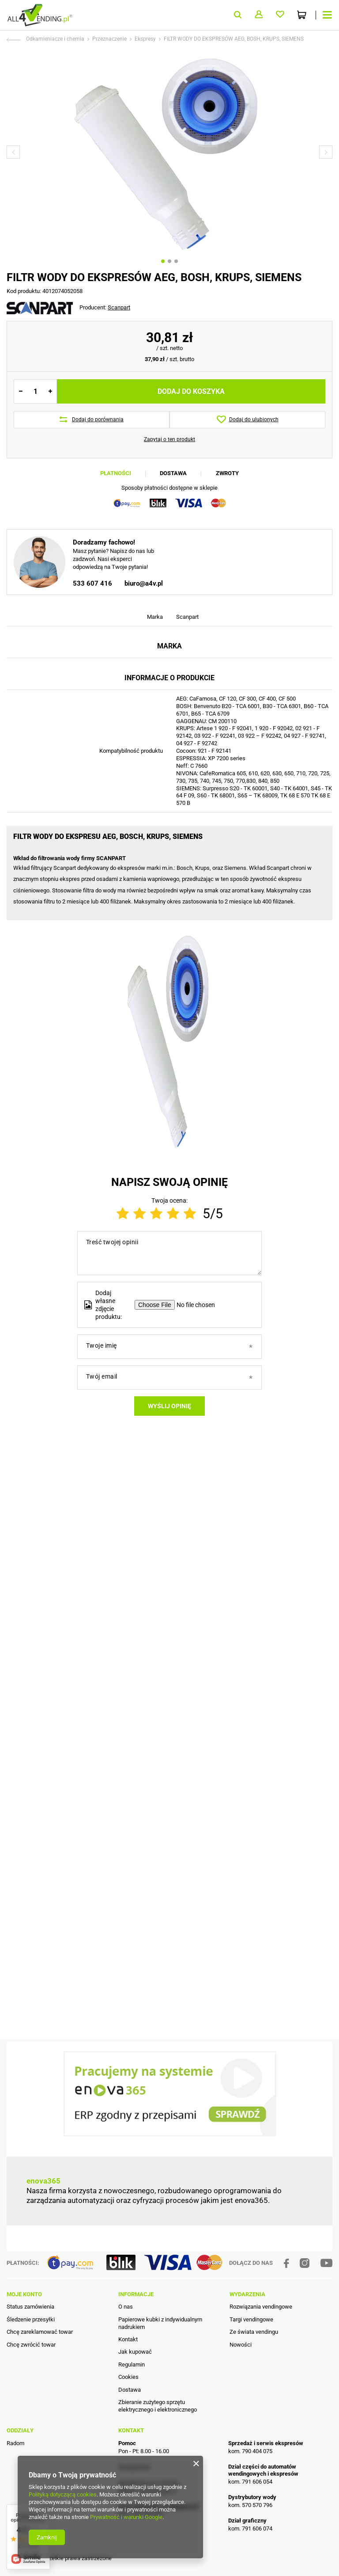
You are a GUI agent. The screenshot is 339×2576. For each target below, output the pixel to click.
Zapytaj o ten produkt (169, 439)
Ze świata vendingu (254, 2362)
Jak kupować (135, 2382)
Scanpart (119, 307)
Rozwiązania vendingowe (261, 2337)
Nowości (241, 2375)
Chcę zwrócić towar (31, 2375)
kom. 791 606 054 (250, 2512)
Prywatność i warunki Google (126, 2517)
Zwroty (227, 473)
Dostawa (173, 473)
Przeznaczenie (109, 39)
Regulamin (131, 2395)
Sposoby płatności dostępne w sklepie (169, 487)
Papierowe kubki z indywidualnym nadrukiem (160, 2354)
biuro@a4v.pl (143, 782)
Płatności (115, 473)
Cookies (128, 2408)
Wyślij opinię (169, 2027)
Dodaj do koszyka (191, 391)
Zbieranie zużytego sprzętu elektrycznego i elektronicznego (157, 2436)
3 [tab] (176, 261)
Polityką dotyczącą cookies (63, 2494)
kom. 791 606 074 (250, 2559)
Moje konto (24, 2324)
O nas (125, 2337)
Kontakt (128, 2369)
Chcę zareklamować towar (40, 2362)
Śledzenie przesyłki (31, 2350)
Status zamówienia (30, 2337)
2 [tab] (169, 261)
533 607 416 (92, 782)
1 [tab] (163, 261)
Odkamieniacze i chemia (55, 39)
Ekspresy (145, 39)
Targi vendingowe (251, 2350)
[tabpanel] (169, 152)
